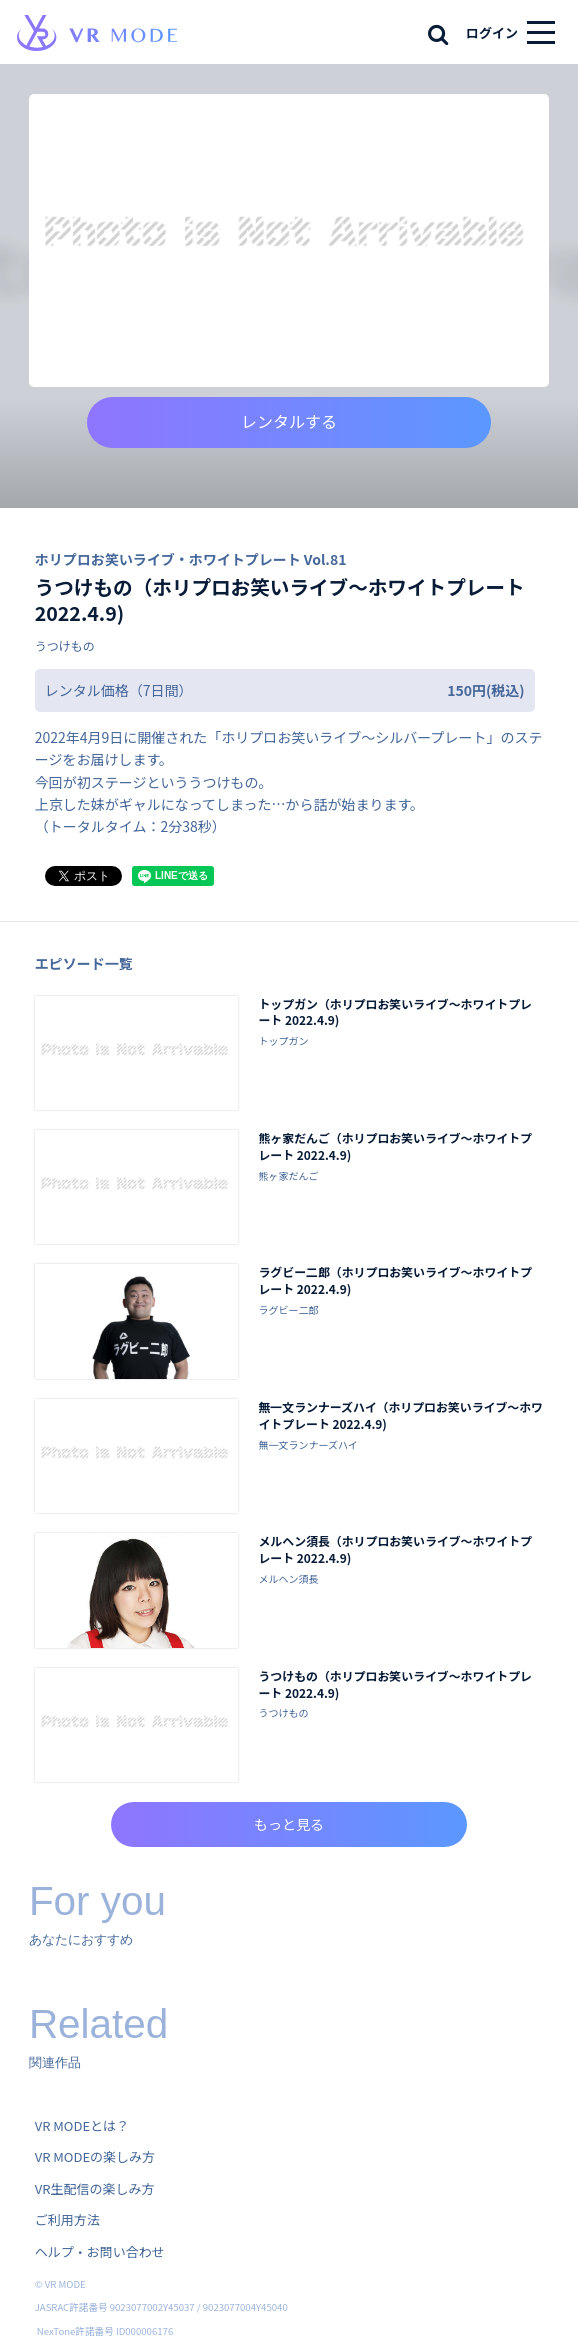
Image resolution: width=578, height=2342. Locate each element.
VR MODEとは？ (82, 2125)
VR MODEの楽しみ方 (95, 2156)
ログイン (492, 32)
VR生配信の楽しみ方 (95, 2188)
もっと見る (289, 1824)
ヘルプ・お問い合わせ (100, 2251)
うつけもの (65, 645)
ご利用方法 (67, 2219)
